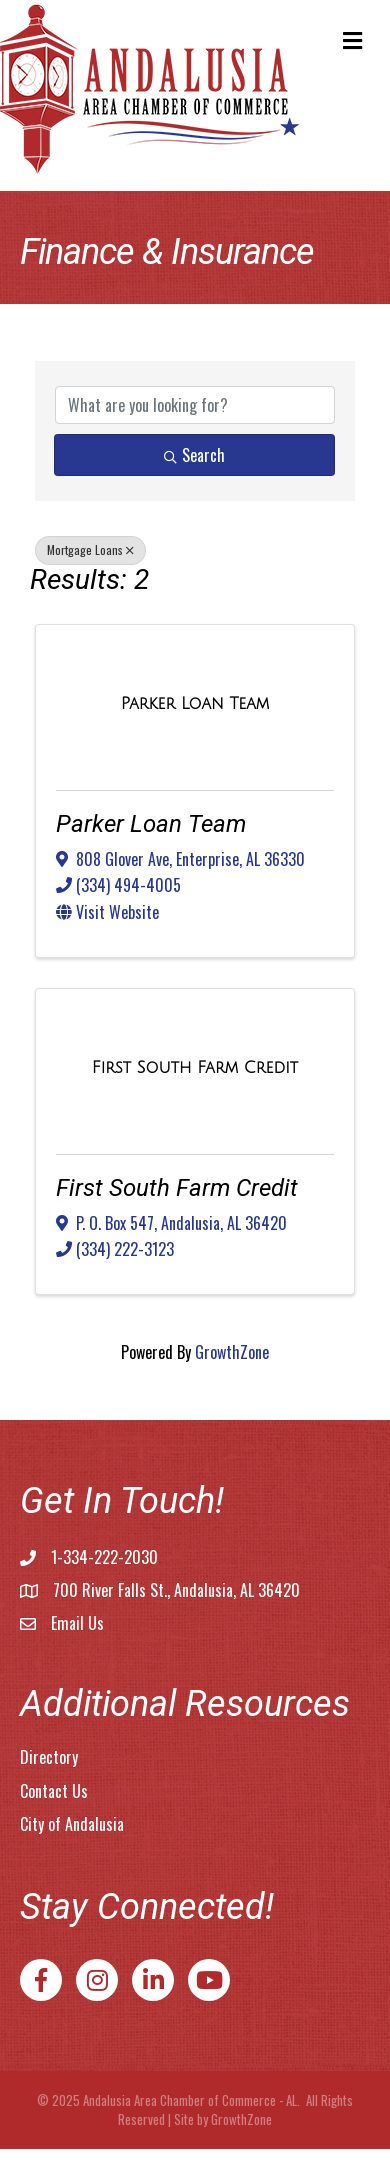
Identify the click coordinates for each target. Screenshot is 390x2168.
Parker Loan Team (151, 824)
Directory (49, 1757)
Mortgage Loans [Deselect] (90, 549)
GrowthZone (232, 1352)
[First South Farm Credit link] (195, 1067)
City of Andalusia (72, 1824)
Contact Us (54, 1791)
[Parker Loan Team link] (195, 703)
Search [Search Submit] (194, 455)
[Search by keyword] (195, 405)
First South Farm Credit (177, 1188)
